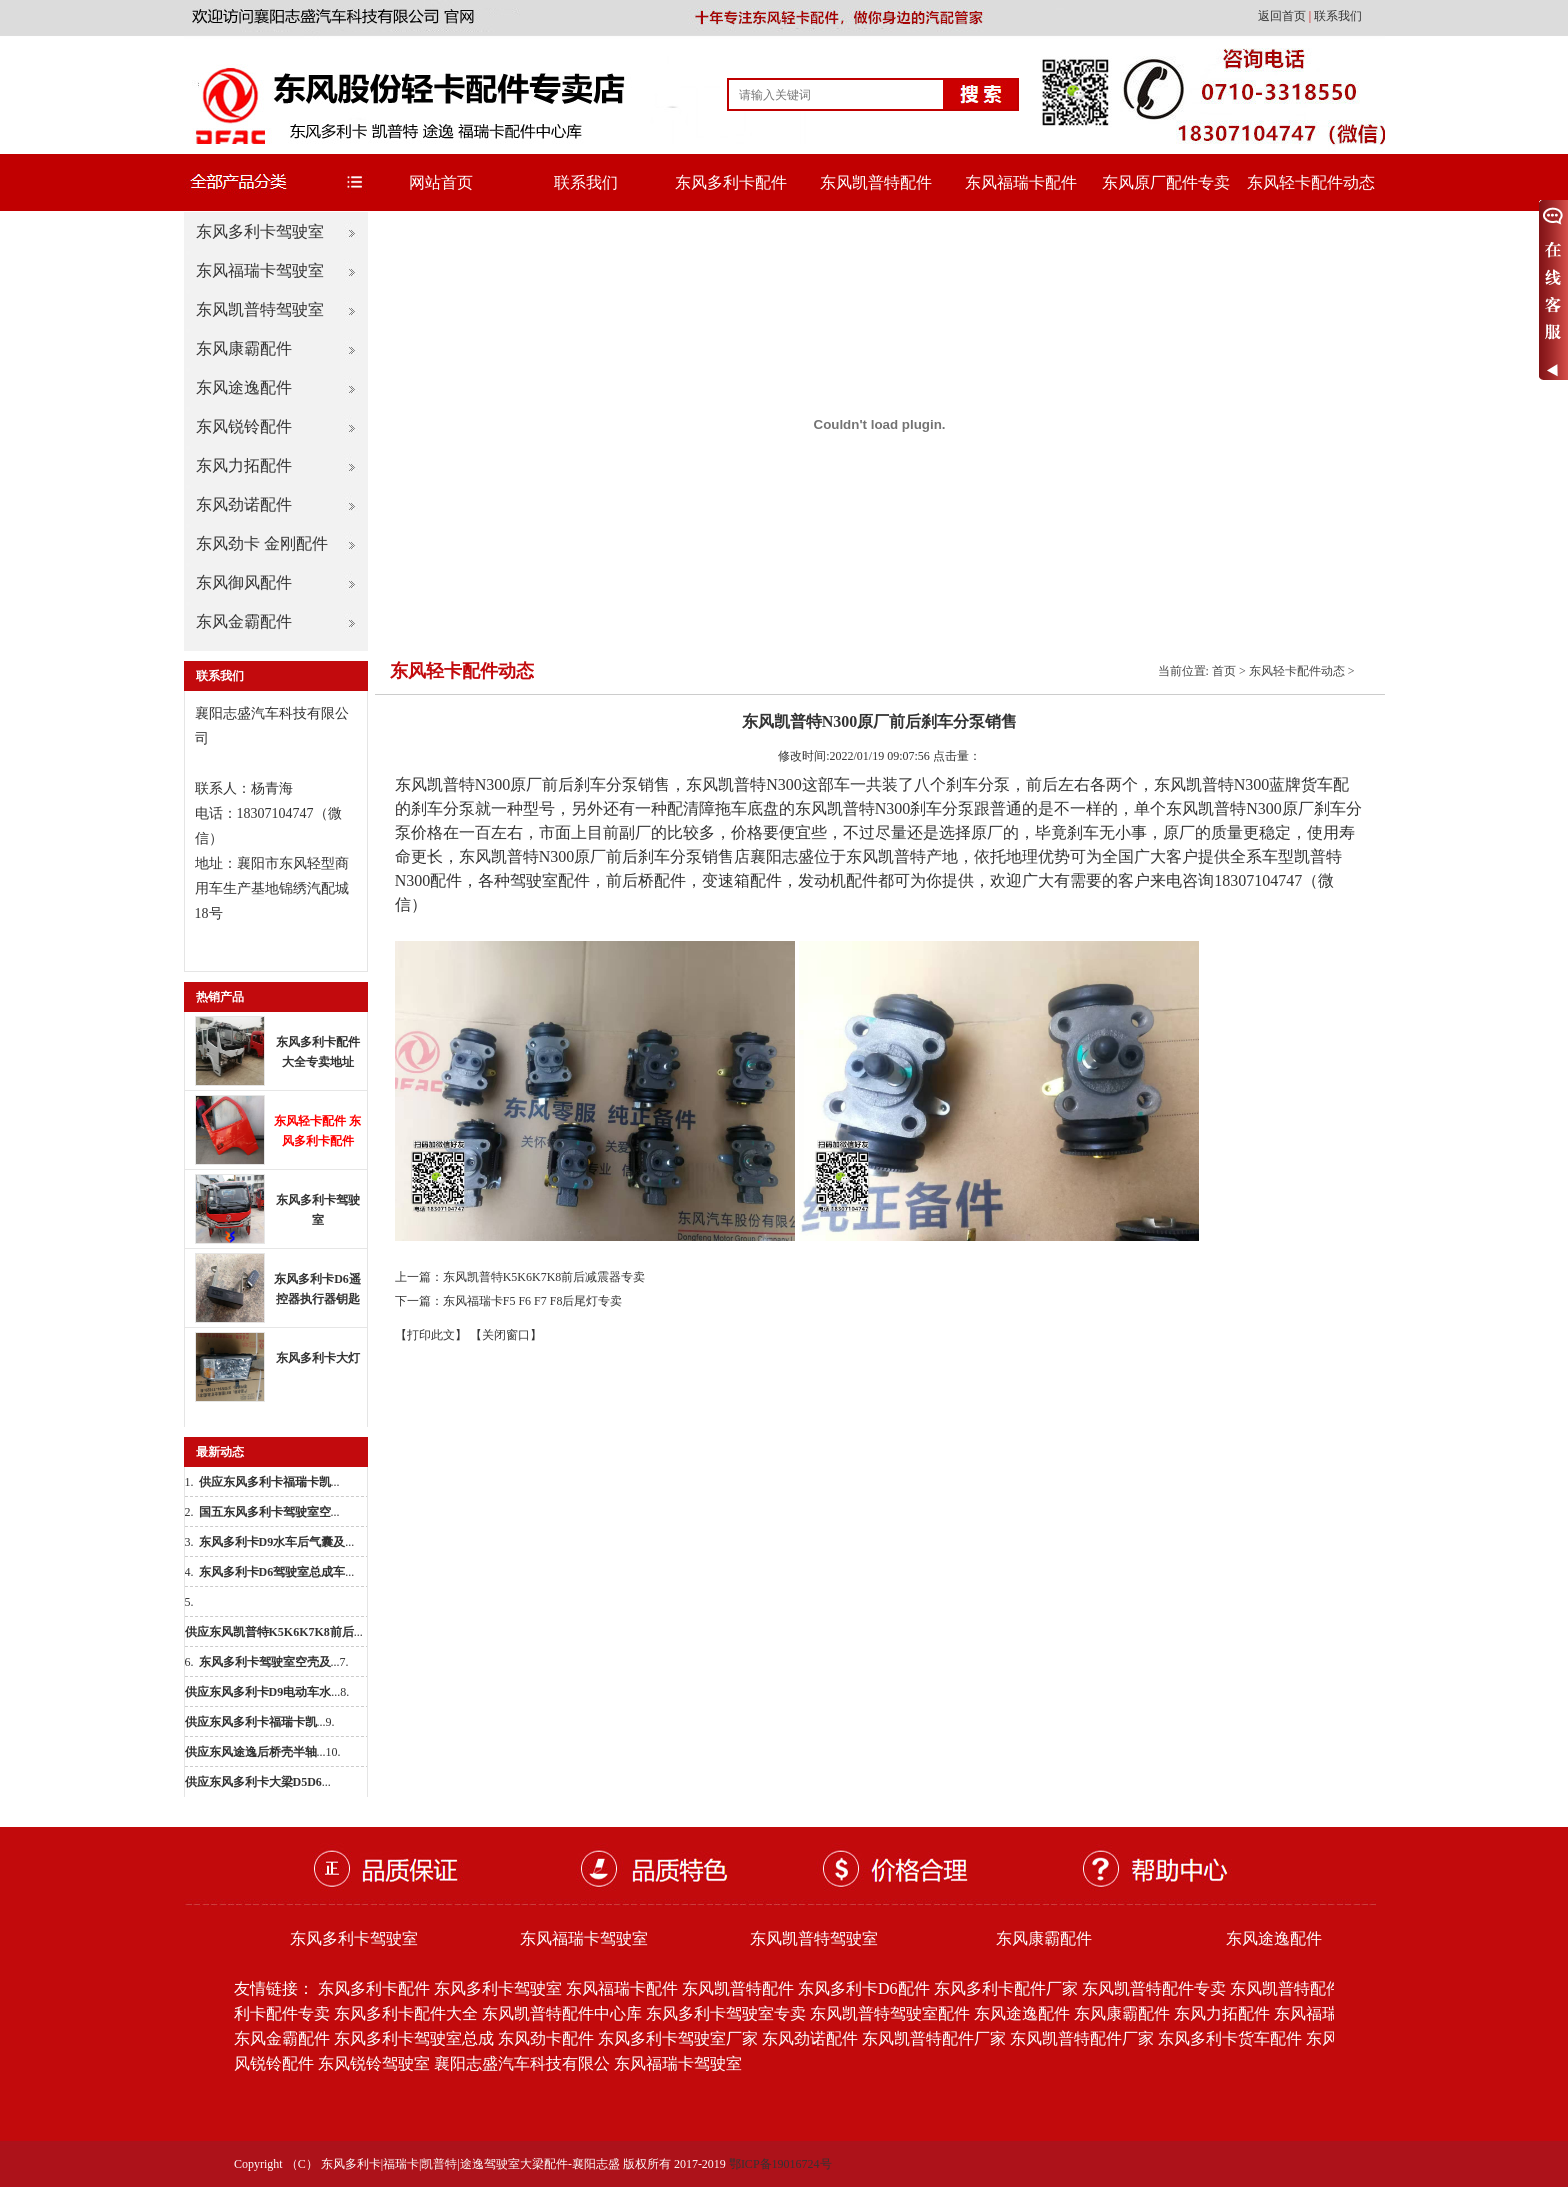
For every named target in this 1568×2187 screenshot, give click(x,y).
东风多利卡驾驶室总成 (414, 2038)
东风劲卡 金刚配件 (262, 543)
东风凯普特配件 (876, 182)
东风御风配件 (244, 582)
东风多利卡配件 (731, 182)
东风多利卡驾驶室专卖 (726, 2013)
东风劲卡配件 (546, 2038)
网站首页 (441, 182)
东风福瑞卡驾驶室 (260, 270)
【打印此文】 (431, 1335)
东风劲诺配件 (244, 504)
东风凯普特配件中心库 (562, 2013)
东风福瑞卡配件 (1021, 182)
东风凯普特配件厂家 (934, 2038)
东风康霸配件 (244, 348)
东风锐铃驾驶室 (374, 2063)
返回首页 (1283, 16)
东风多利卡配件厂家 (1006, 1988)
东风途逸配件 (244, 387)
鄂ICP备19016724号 (780, 2164)
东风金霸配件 (244, 621)
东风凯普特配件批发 (1302, 1988)
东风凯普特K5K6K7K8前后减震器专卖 (544, 1277)
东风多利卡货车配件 (1230, 2038)
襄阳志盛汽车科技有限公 (522, 2063)
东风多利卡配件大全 (406, 2013)
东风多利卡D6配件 (864, 1988)
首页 (1224, 671)
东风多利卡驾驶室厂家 (678, 2038)
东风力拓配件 (244, 465)
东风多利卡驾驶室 (260, 231)
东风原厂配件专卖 (1166, 182)
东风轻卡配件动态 (1311, 182)
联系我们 (1338, 16)
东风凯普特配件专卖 (1154, 1988)
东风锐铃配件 (244, 426)
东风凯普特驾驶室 (260, 309)
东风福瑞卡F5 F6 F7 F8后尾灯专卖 (533, 1301)
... (269, 1482)
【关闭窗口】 (506, 1335)
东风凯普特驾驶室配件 (890, 2013)
